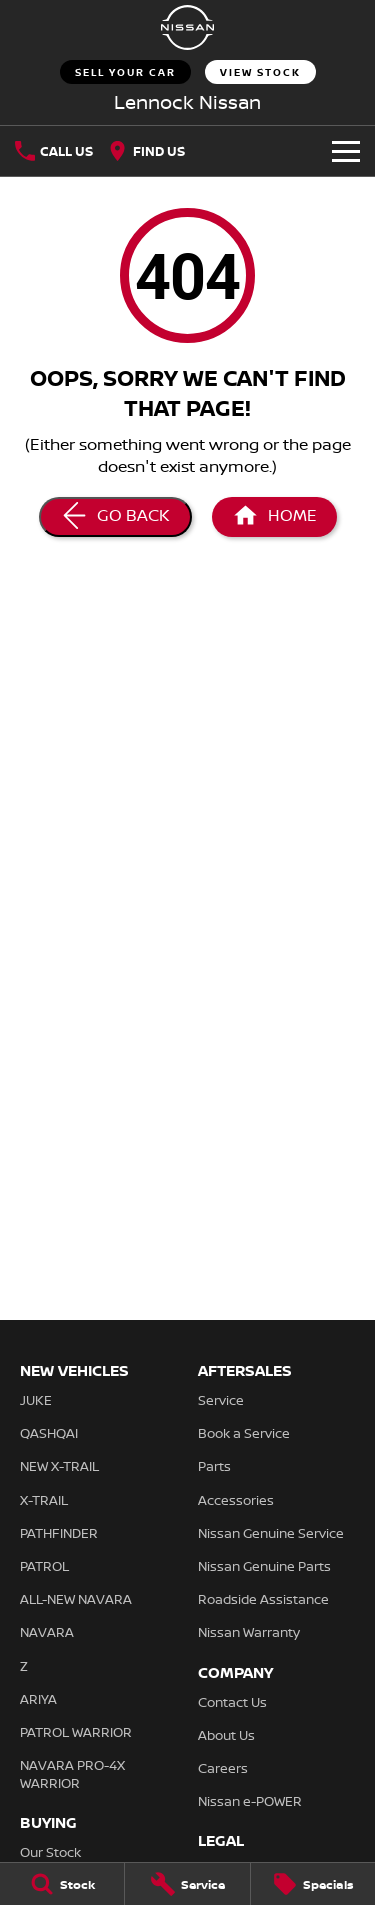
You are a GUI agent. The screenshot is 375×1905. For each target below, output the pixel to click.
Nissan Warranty (249, 1632)
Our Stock (50, 1852)
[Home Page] (274, 517)
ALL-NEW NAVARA (76, 1599)
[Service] (187, 1884)
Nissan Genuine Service (271, 1533)
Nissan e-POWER (250, 1801)
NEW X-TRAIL (59, 1466)
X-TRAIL (44, 1500)
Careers (223, 1768)
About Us (226, 1735)
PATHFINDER (59, 1533)
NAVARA (47, 1632)
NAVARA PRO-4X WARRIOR (72, 1774)
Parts (214, 1466)
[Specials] (313, 1884)
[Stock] (62, 1884)
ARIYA (38, 1699)
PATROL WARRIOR (76, 1732)
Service (221, 1400)
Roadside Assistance (263, 1599)
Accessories (236, 1500)
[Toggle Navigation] (346, 151)
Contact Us (232, 1702)
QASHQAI (49, 1433)
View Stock (260, 72)
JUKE (36, 1400)
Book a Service (244, 1433)
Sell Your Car (125, 72)
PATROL (44, 1566)
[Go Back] (115, 517)
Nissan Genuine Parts (264, 1566)
